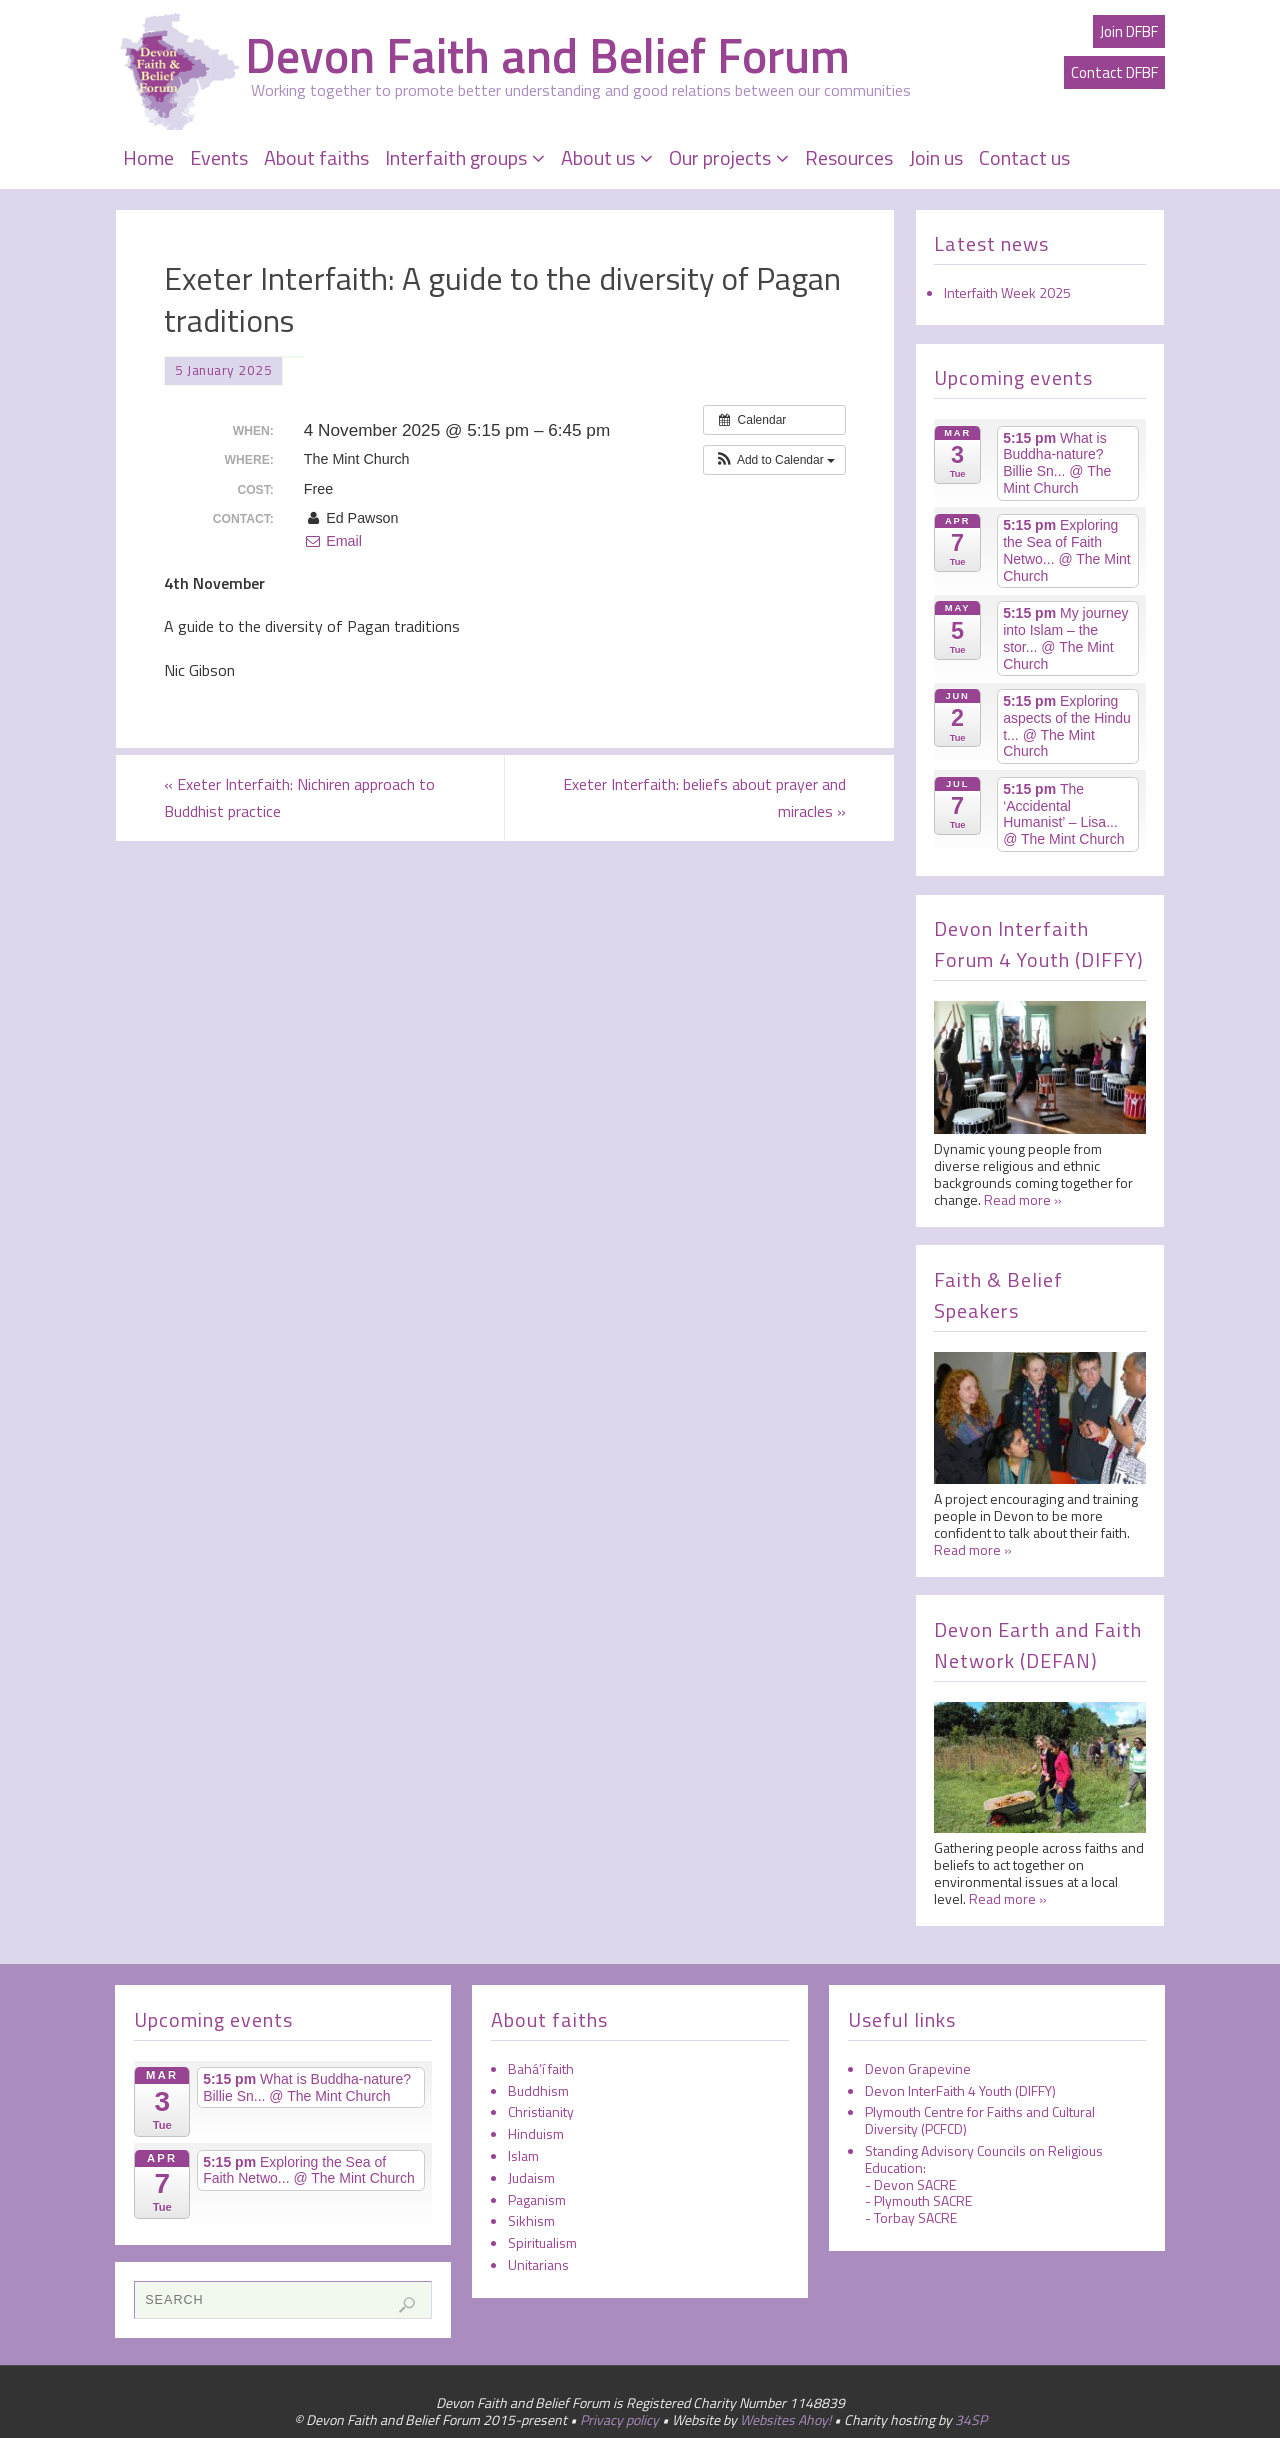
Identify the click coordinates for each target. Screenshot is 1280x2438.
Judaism (531, 2177)
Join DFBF (1129, 31)
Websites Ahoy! (785, 2419)
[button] (774, 460)
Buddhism (538, 2090)
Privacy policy (619, 2419)
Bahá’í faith (541, 2068)
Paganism (537, 2199)
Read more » (1023, 1199)
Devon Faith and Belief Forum (547, 56)
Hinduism (536, 2133)
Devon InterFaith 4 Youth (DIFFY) (960, 2090)
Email (333, 541)
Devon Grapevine (918, 2068)
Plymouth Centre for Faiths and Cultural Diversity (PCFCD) (980, 2120)
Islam (523, 2155)
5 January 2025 (223, 370)
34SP (971, 2419)
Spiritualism (542, 2242)
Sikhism (531, 2220)
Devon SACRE (915, 2184)
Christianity (541, 2111)
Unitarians (538, 2264)
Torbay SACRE (915, 2217)
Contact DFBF (1114, 72)
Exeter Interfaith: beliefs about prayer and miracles (704, 797)
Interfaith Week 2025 (1007, 292)
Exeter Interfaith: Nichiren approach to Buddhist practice (299, 797)
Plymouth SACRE (923, 2200)
